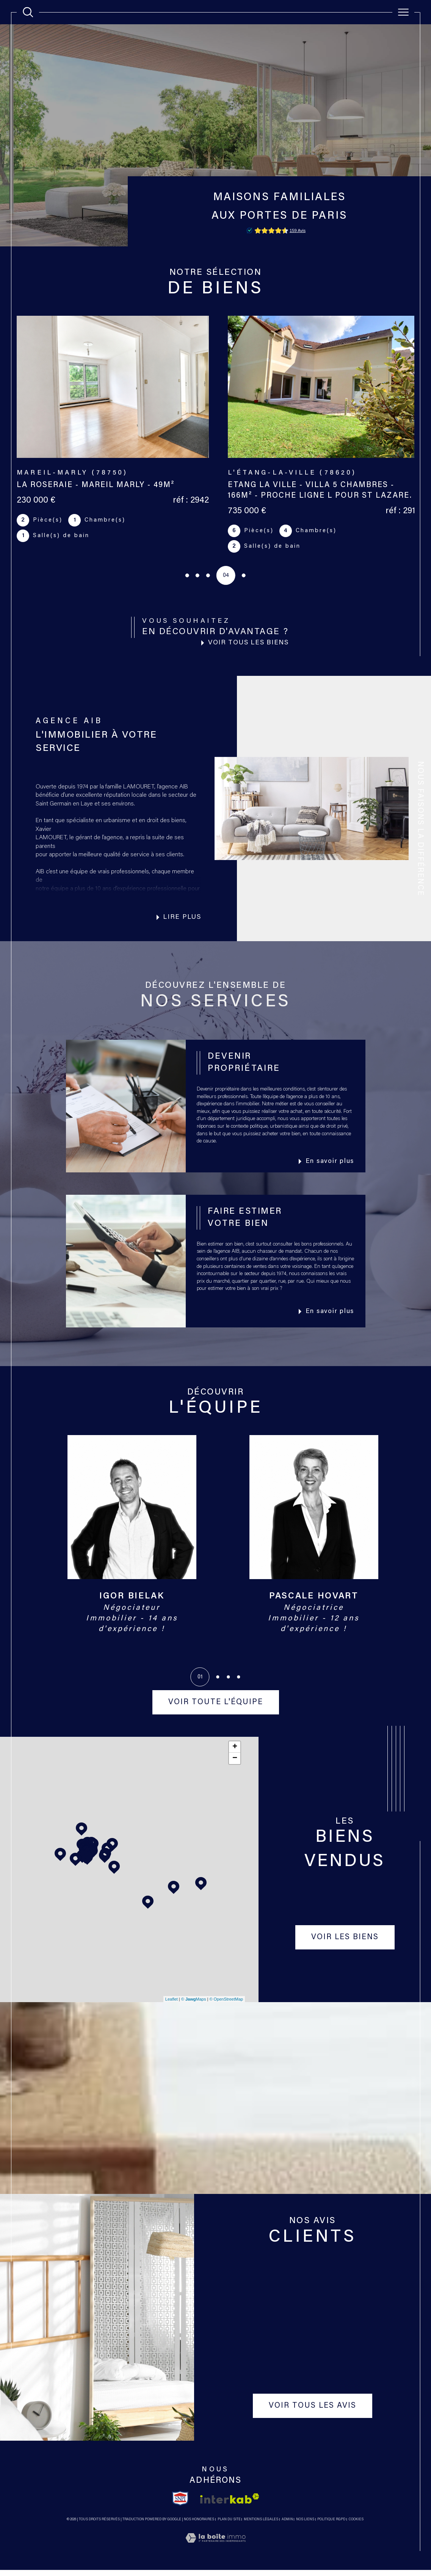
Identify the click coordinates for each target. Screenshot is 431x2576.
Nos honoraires (199, 2525)
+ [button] (234, 1753)
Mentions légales (261, 2525)
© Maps (193, 2005)
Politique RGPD (331, 2525)
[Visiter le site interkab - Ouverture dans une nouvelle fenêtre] (229, 2504)
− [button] (234, 1764)
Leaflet (171, 2005)
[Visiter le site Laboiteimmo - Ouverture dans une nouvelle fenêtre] (215, 2553)
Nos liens (305, 2525)
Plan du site (229, 2525)
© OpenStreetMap (226, 2005)
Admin (287, 2525)
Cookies (356, 2525)
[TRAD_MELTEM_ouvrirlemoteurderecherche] (27, 11)
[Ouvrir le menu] (403, 12)
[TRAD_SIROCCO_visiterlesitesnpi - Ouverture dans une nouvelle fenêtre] (180, 2504)
